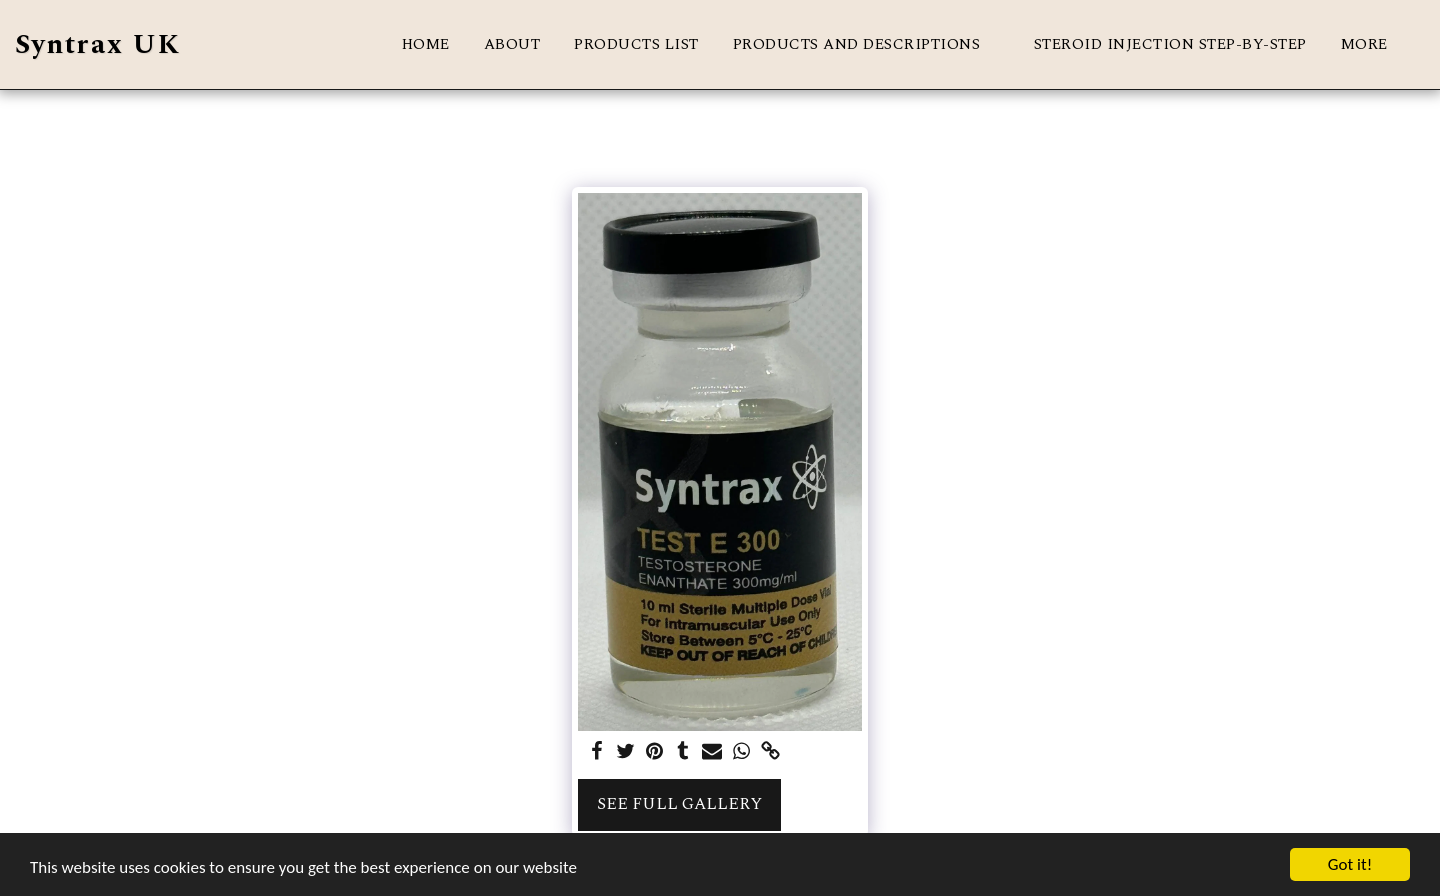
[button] (866, 45)
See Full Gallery (679, 804)
